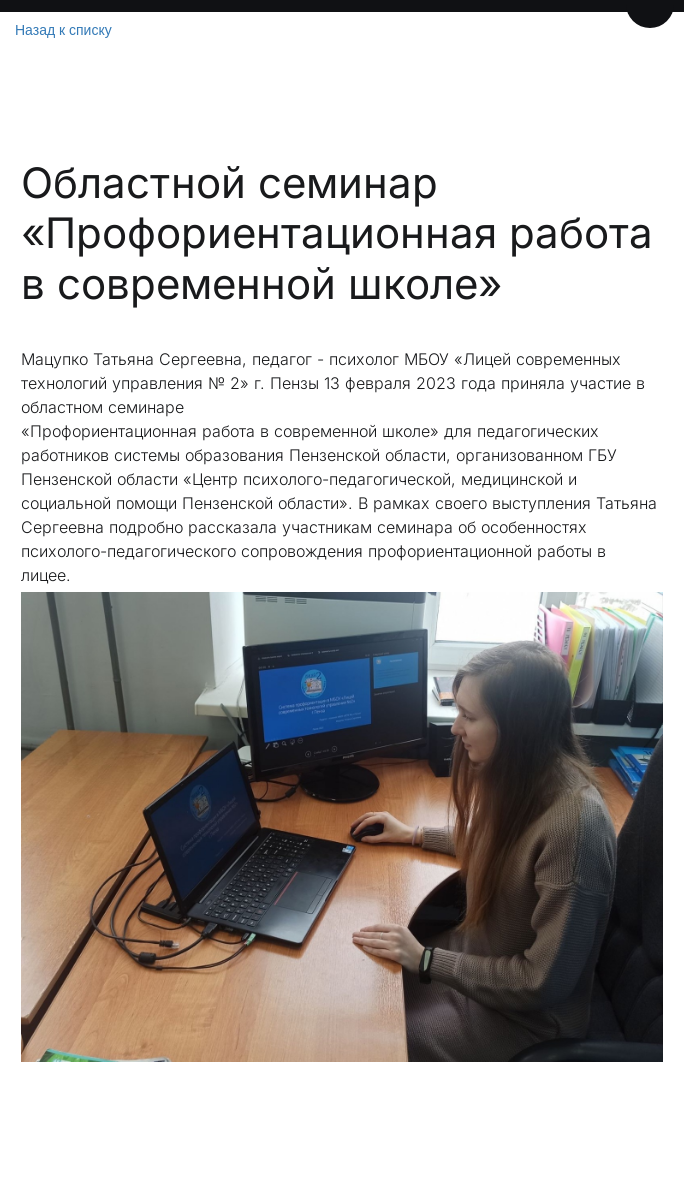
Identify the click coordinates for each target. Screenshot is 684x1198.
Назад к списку (63, 30)
